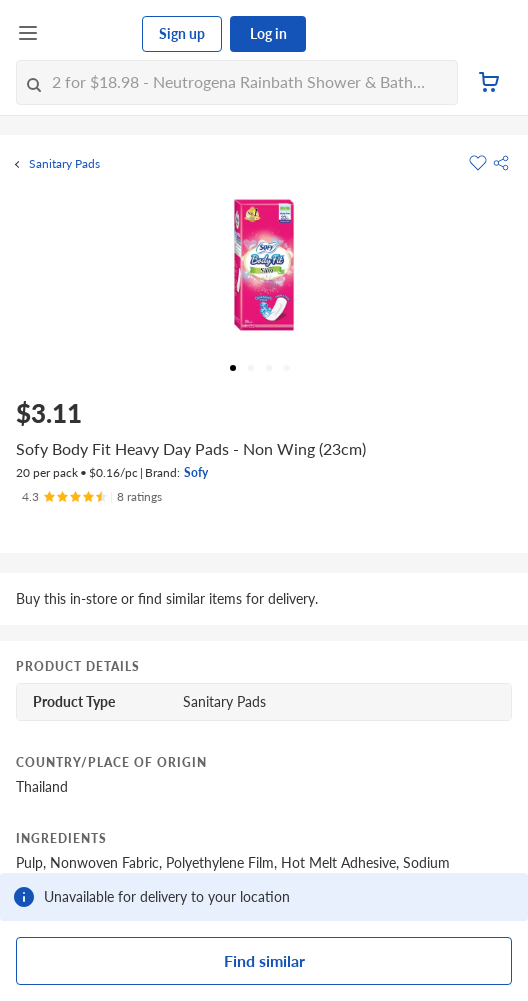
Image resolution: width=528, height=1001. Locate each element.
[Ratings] (92, 497)
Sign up (182, 33)
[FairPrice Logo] (91, 34)
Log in (268, 33)
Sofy (196, 472)
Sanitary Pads (64, 164)
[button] (501, 163)
